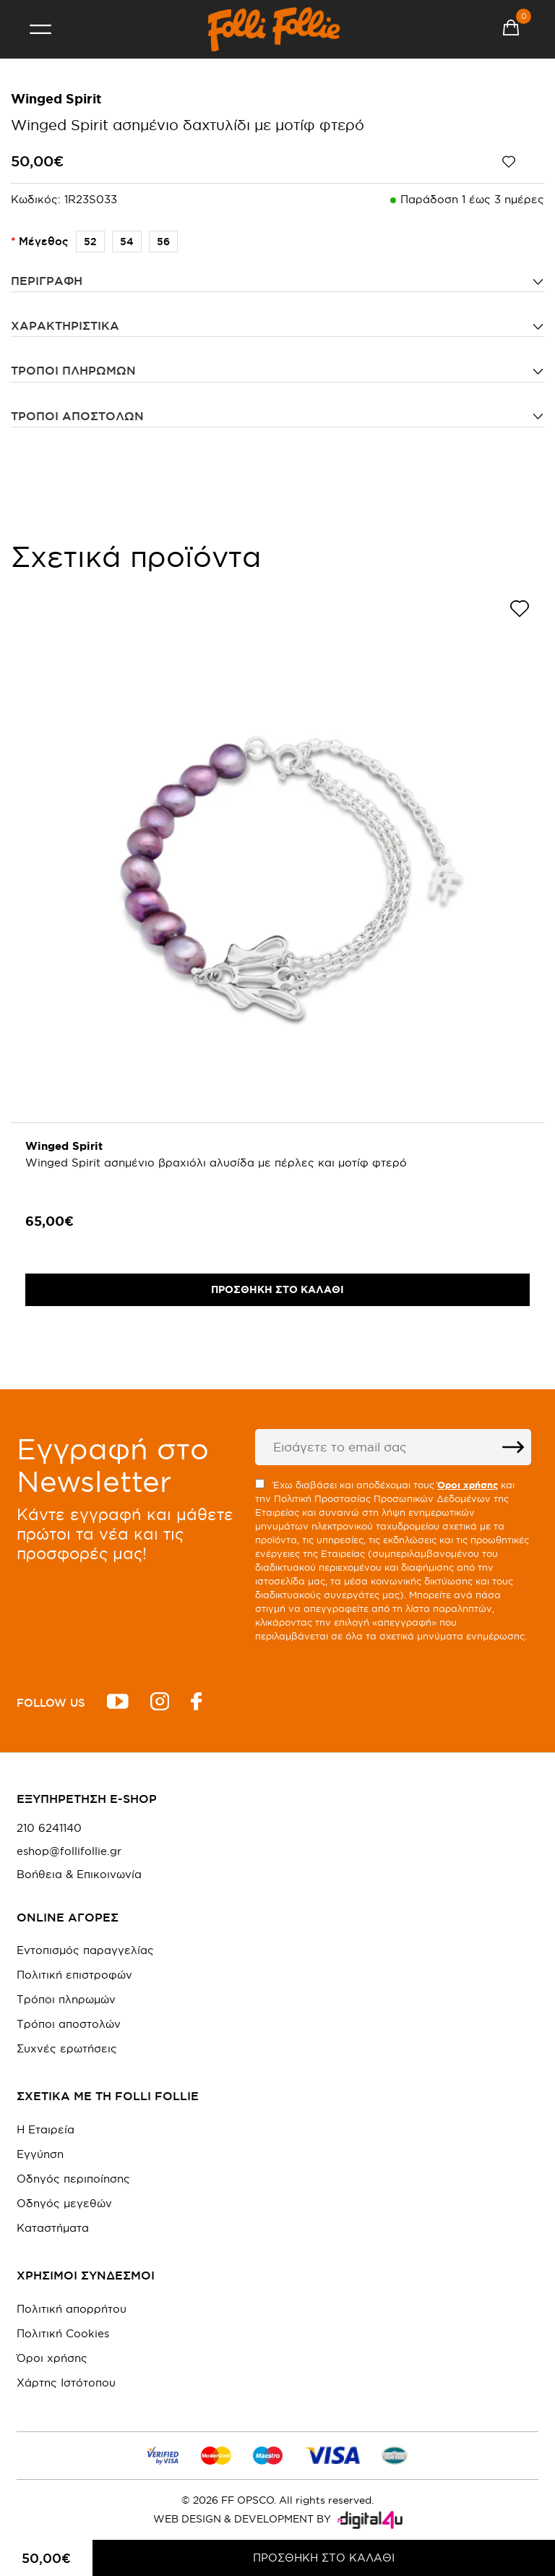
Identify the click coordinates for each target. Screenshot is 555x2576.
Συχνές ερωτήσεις (67, 2048)
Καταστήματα (53, 2228)
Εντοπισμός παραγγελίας (85, 1950)
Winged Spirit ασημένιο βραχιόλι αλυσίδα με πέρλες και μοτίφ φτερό (216, 1162)
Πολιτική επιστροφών (74, 1975)
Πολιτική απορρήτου (71, 2309)
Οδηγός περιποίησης (73, 2178)
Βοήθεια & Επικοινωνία (79, 1874)
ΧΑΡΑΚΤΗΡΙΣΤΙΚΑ (65, 325)
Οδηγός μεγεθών (64, 2203)
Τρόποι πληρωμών (73, 370)
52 (86, 241)
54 (123, 241)
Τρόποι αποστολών (77, 415)
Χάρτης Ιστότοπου (66, 2382)
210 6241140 (49, 1828)
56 (159, 241)
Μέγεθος (44, 241)
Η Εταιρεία (45, 2129)
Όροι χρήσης (52, 2358)
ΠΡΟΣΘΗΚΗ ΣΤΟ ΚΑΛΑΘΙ (324, 2557)
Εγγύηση (40, 2154)
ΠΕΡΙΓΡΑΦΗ (46, 280)
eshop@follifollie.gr (69, 1851)
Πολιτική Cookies (63, 2333)
